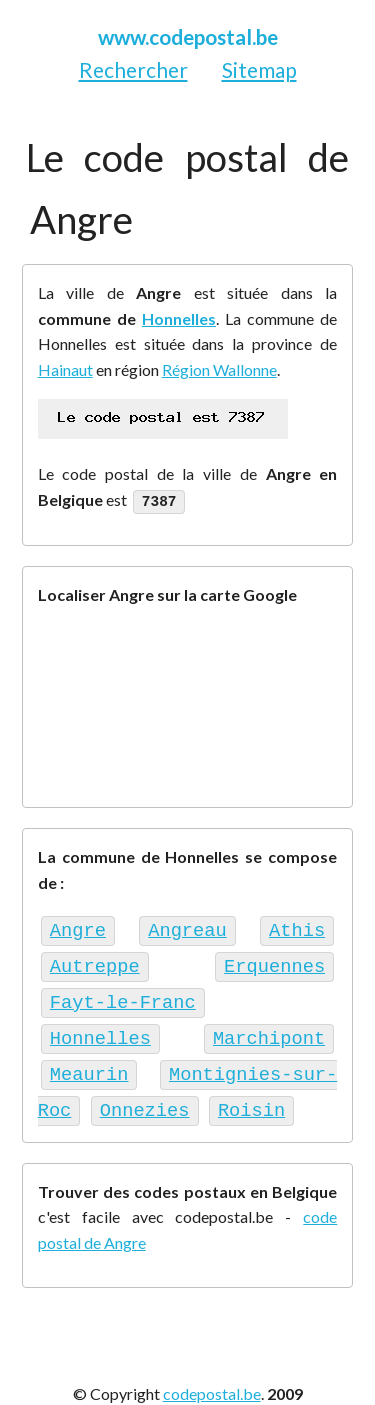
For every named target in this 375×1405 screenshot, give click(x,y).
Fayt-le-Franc (123, 993)
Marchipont (106, 1026)
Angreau (187, 927)
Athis (297, 927)
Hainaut (65, 369)
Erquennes (274, 960)
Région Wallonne (219, 369)
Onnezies (95, 1093)
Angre (78, 927)
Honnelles (179, 318)
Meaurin (286, 1026)
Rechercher (133, 69)
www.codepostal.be (188, 36)
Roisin (201, 1093)
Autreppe (95, 960)
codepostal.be (212, 1375)
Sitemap (259, 69)
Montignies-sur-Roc (151, 1060)
